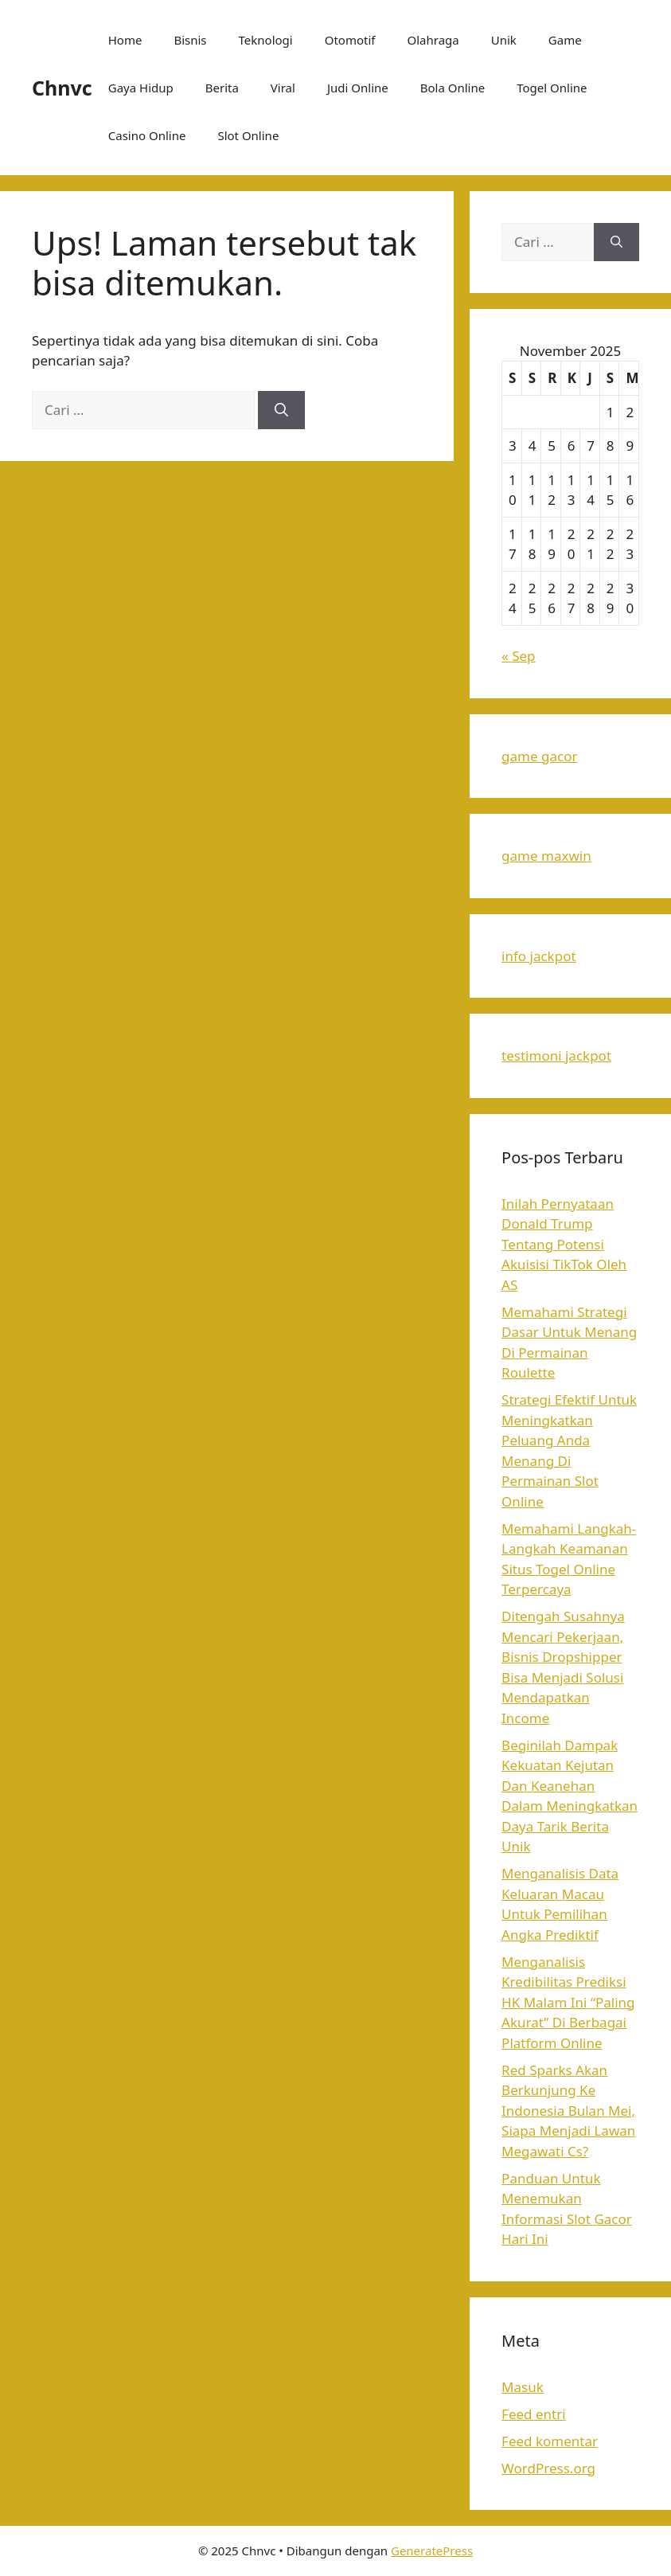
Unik (504, 40)
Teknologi (266, 40)
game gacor (539, 756)
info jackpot (538, 956)
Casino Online (147, 135)
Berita (222, 88)
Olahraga (432, 40)
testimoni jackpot (556, 1055)
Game (565, 40)
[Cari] (281, 410)
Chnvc (62, 87)
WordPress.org (548, 2468)
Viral (283, 88)
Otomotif (350, 40)
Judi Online (357, 88)
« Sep (518, 656)
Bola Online (452, 88)
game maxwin (546, 855)
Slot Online (248, 135)
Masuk (522, 2387)
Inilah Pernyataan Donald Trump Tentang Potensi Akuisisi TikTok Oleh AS (563, 1244)
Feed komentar (549, 2441)
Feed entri (533, 2414)
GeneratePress (432, 2550)
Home (125, 40)
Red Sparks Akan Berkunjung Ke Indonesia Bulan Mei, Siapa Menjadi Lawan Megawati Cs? (568, 2110)
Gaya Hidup (141, 88)
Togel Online (552, 88)
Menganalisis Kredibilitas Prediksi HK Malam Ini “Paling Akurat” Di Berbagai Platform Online (567, 2002)
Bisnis (190, 40)
